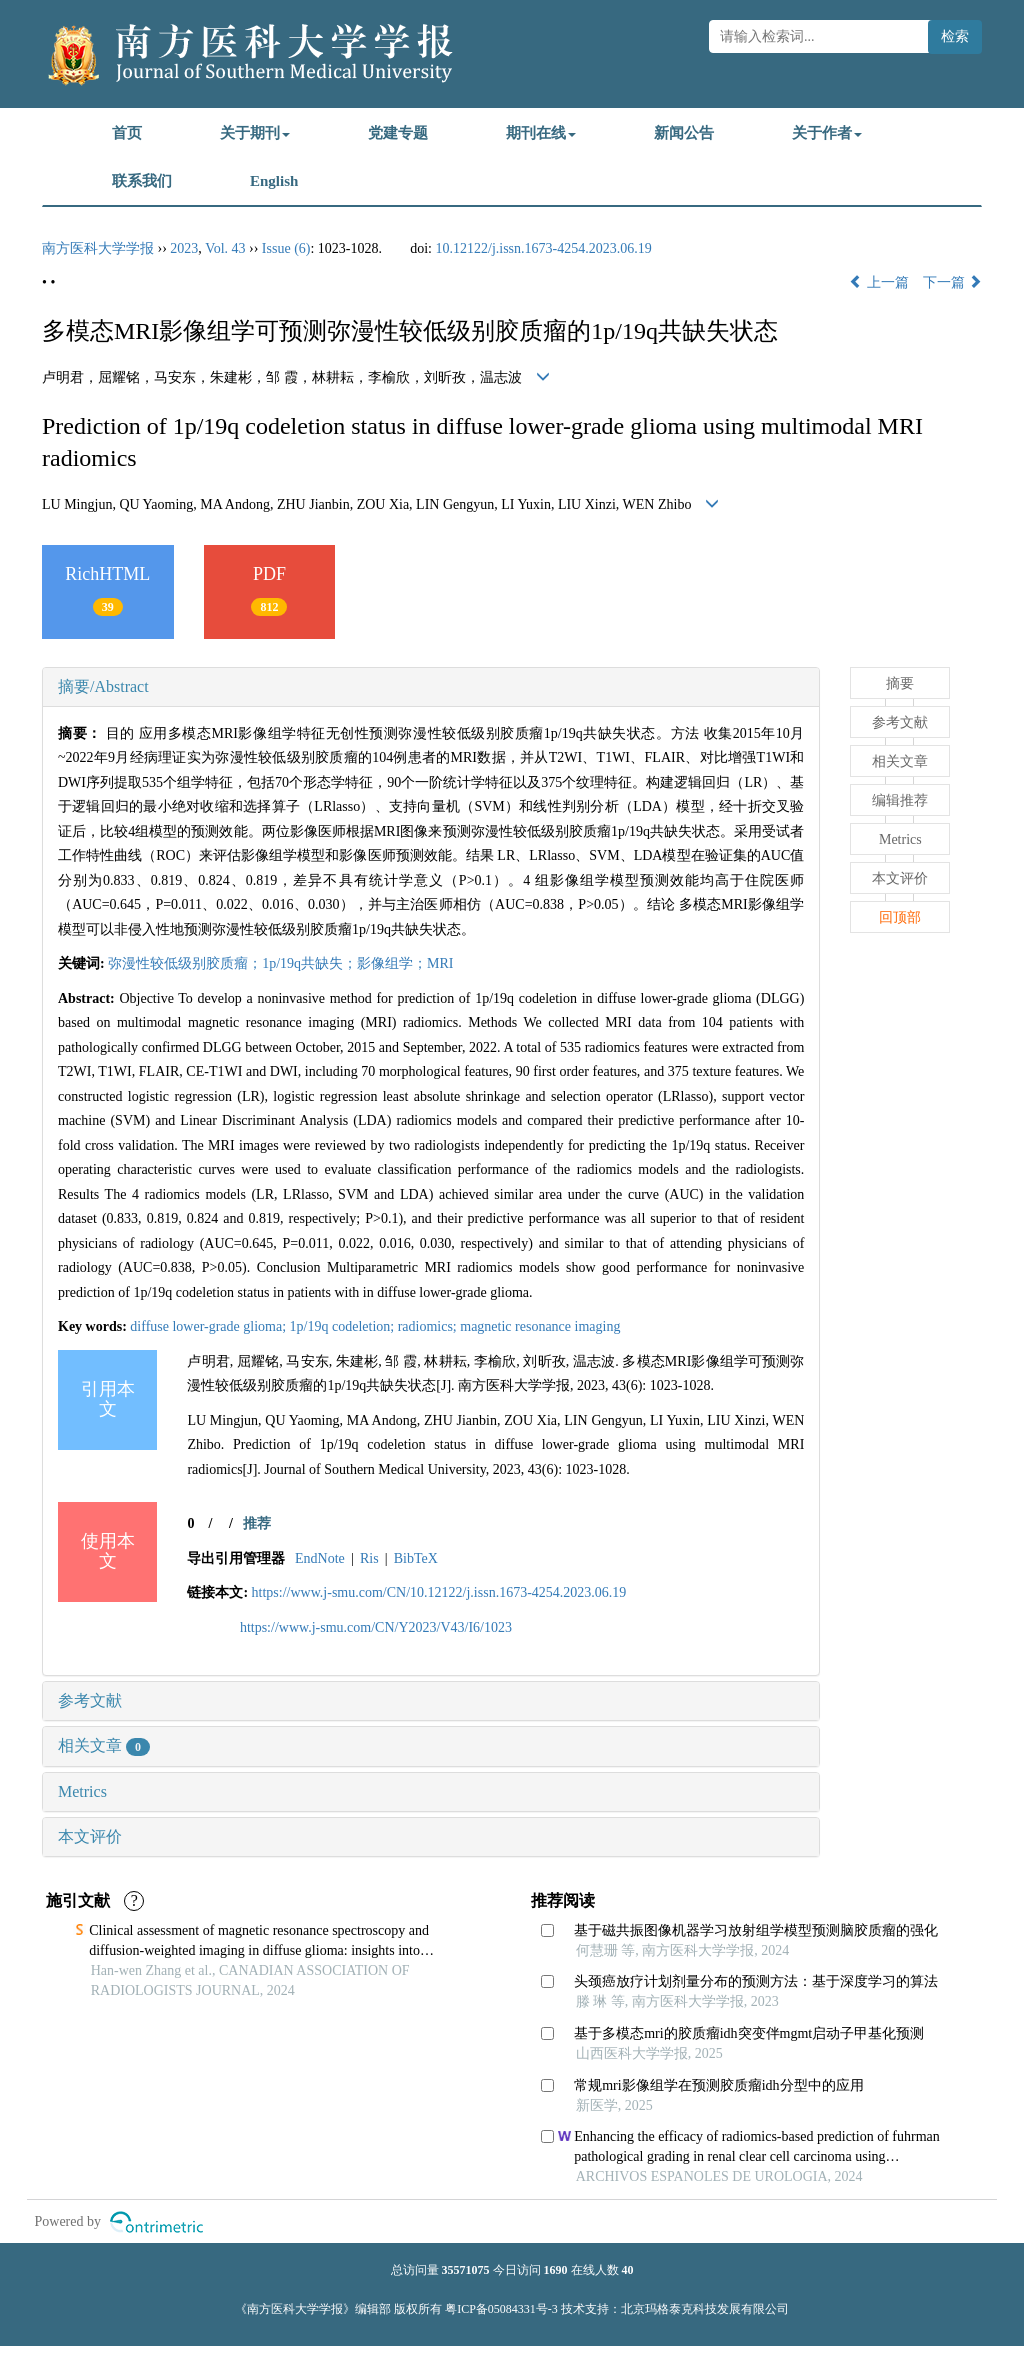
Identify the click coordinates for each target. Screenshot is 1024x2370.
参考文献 (90, 1700)
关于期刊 (255, 133)
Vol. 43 (225, 248)
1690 (556, 2270)
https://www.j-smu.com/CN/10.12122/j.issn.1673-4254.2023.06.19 (439, 1592)
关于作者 (827, 133)
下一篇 (953, 282)
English (274, 181)
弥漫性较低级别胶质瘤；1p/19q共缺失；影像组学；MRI (280, 963)
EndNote (320, 1558)
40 (628, 2270)
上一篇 (879, 282)
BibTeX (416, 1558)
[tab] (431, 687)
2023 (184, 248)
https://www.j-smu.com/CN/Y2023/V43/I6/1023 (376, 1627)
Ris (369, 1558)
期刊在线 (541, 133)
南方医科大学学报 (98, 248)
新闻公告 (684, 133)
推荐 (257, 1523)
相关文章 (104, 1745)
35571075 (466, 2270)
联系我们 (142, 181)
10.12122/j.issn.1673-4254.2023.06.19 (544, 248)
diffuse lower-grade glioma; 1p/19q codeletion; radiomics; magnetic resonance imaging (375, 1326)
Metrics (82, 1791)
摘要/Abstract (103, 686)
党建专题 (398, 133)
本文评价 (90, 1836)
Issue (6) (286, 248)
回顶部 (900, 917)
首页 (127, 133)
